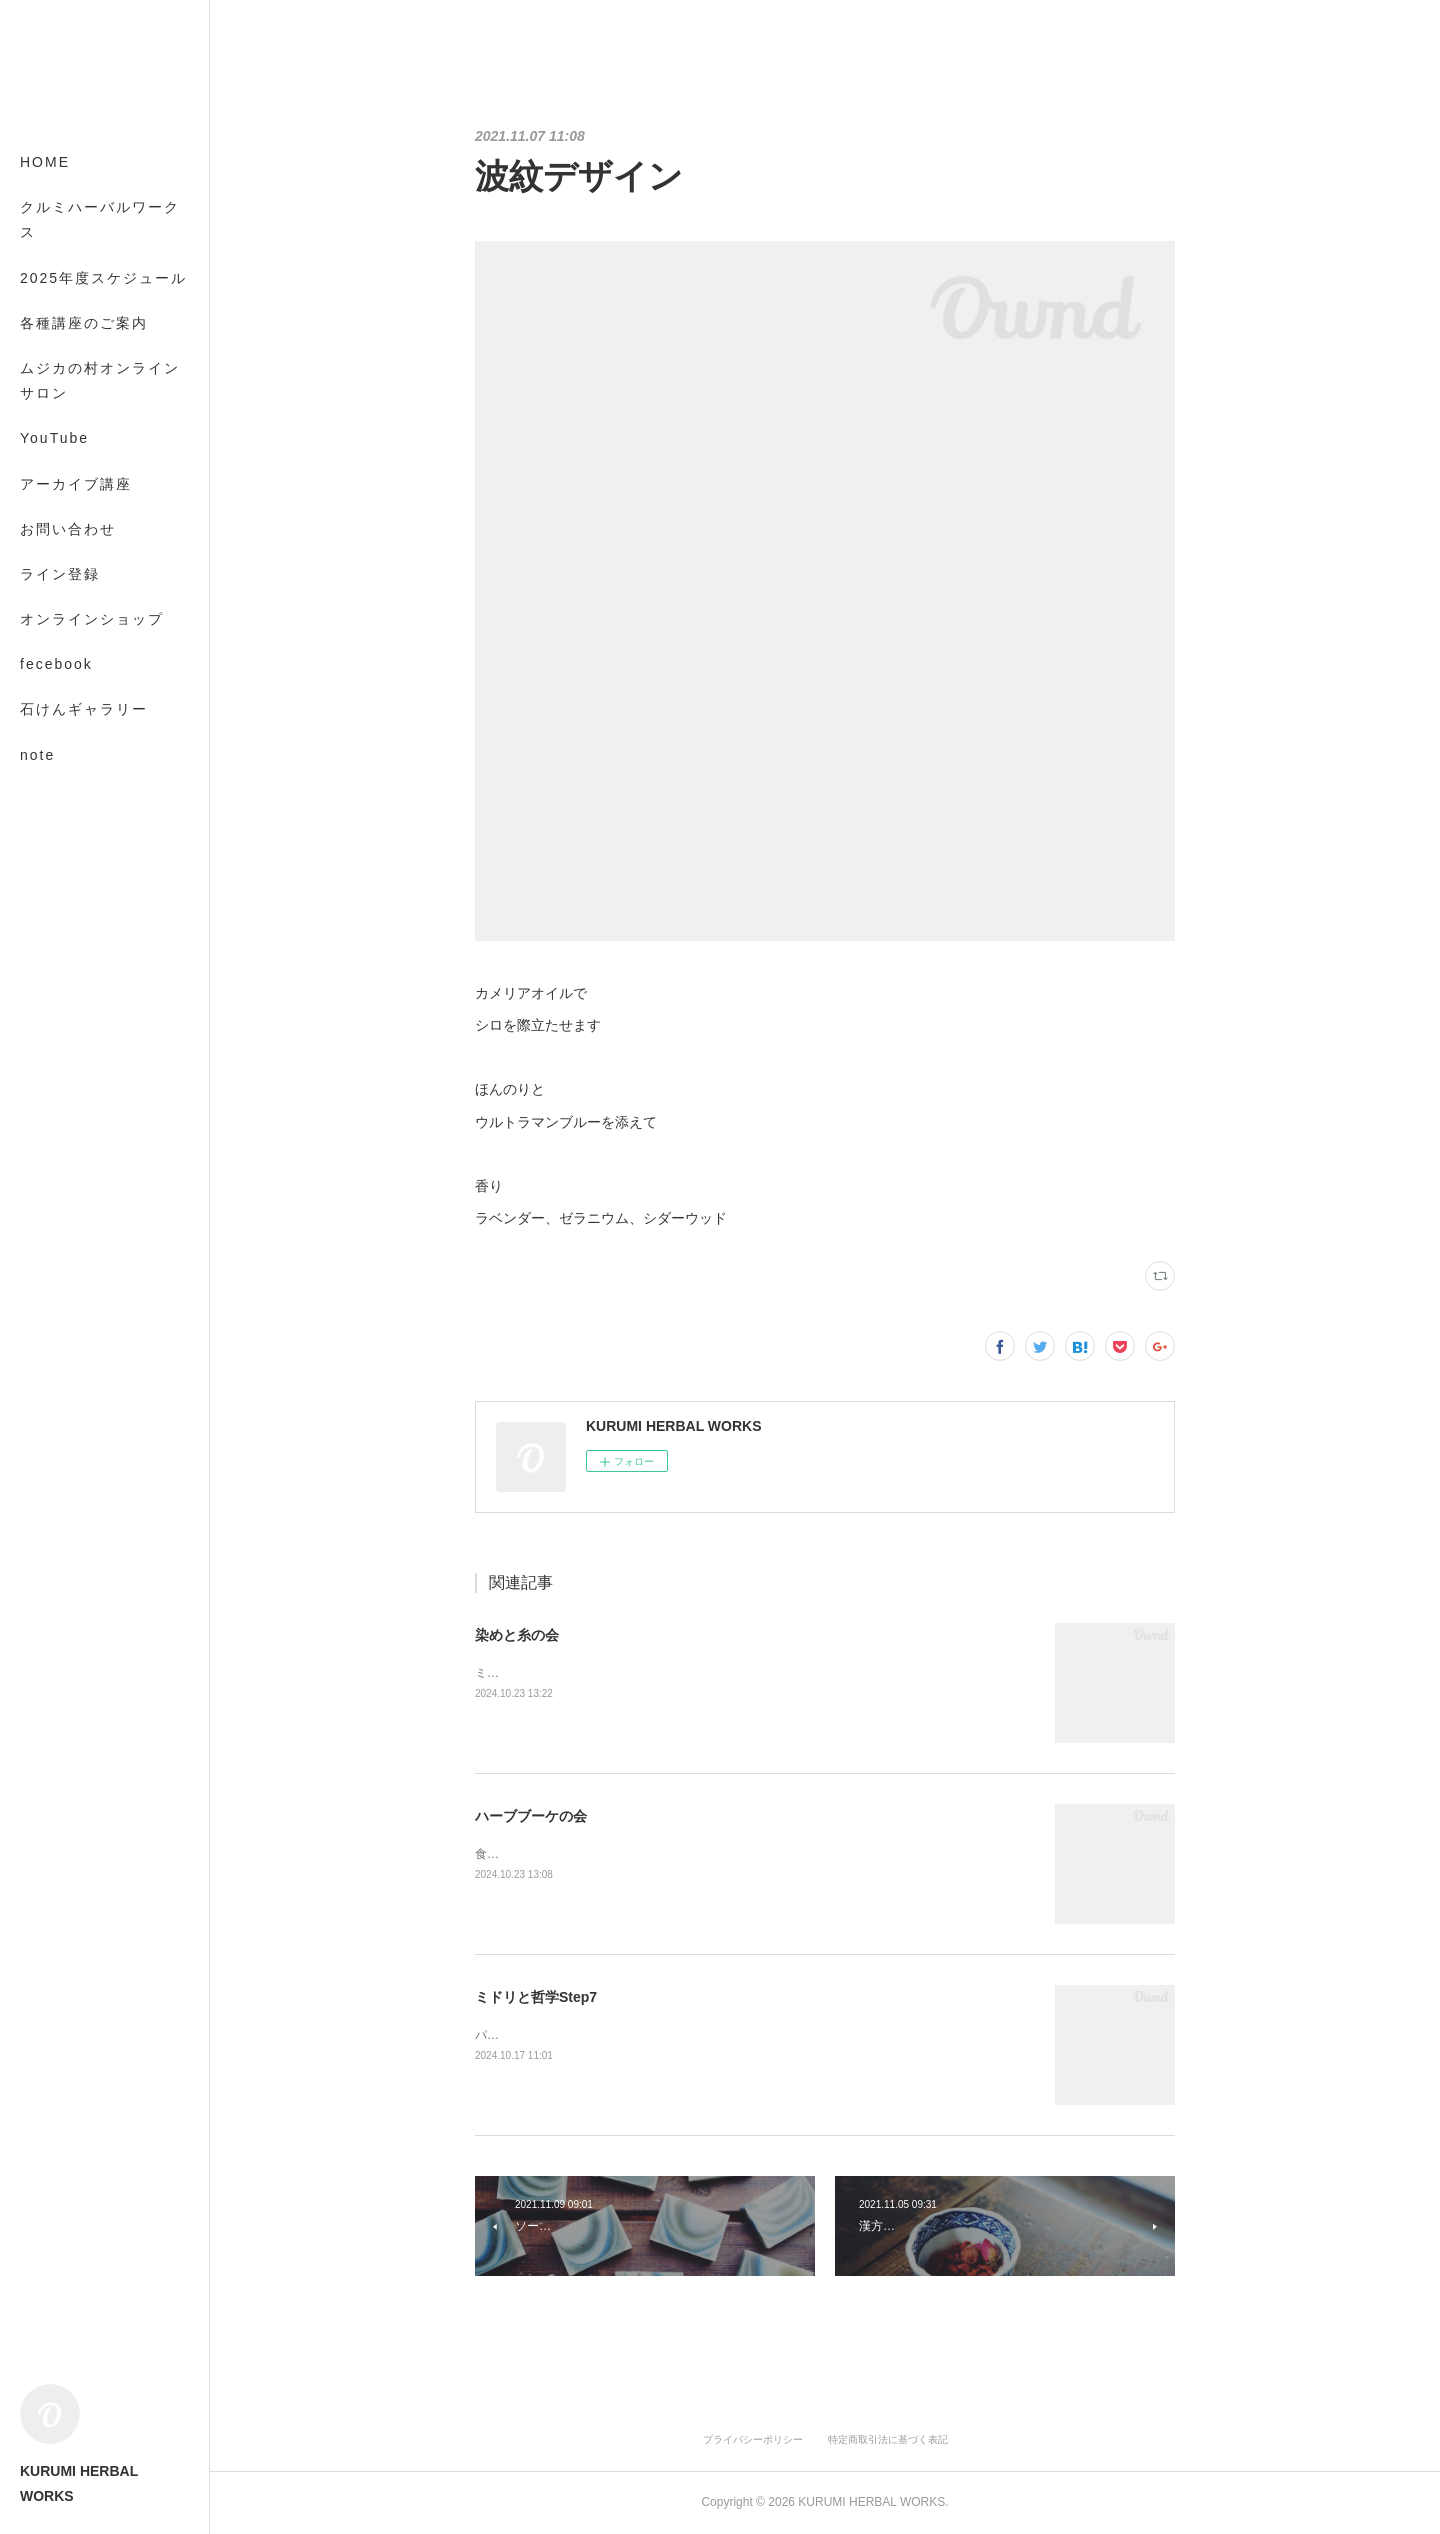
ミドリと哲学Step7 (536, 1997)
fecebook (56, 664)
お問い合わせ (68, 529)
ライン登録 (60, 574)
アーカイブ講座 (76, 484)
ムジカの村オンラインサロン (100, 380)
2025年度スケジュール (103, 278)
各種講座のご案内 (84, 323)
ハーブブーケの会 (531, 1816)
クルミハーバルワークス (100, 219)
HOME (45, 162)
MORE (45, 709)
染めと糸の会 (517, 1635)
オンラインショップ (92, 619)
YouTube (54, 438)
